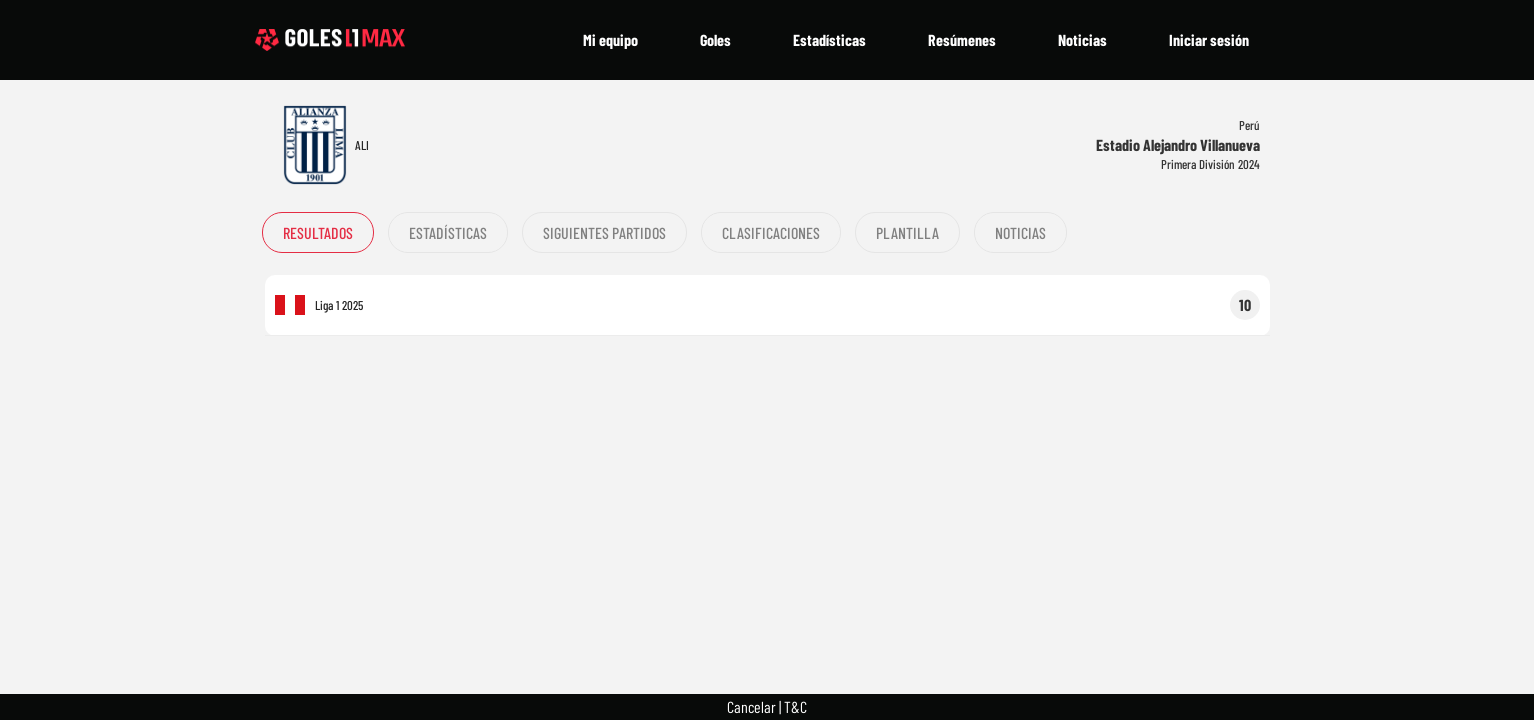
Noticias (1082, 39)
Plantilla (907, 232)
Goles (715, 39)
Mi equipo (610, 39)
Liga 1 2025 (339, 305)
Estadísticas (829, 39)
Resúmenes (962, 39)
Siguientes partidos (604, 232)
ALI (362, 145)
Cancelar (751, 706)
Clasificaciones (771, 232)
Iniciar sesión (1209, 39)
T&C (795, 706)
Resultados (318, 232)
